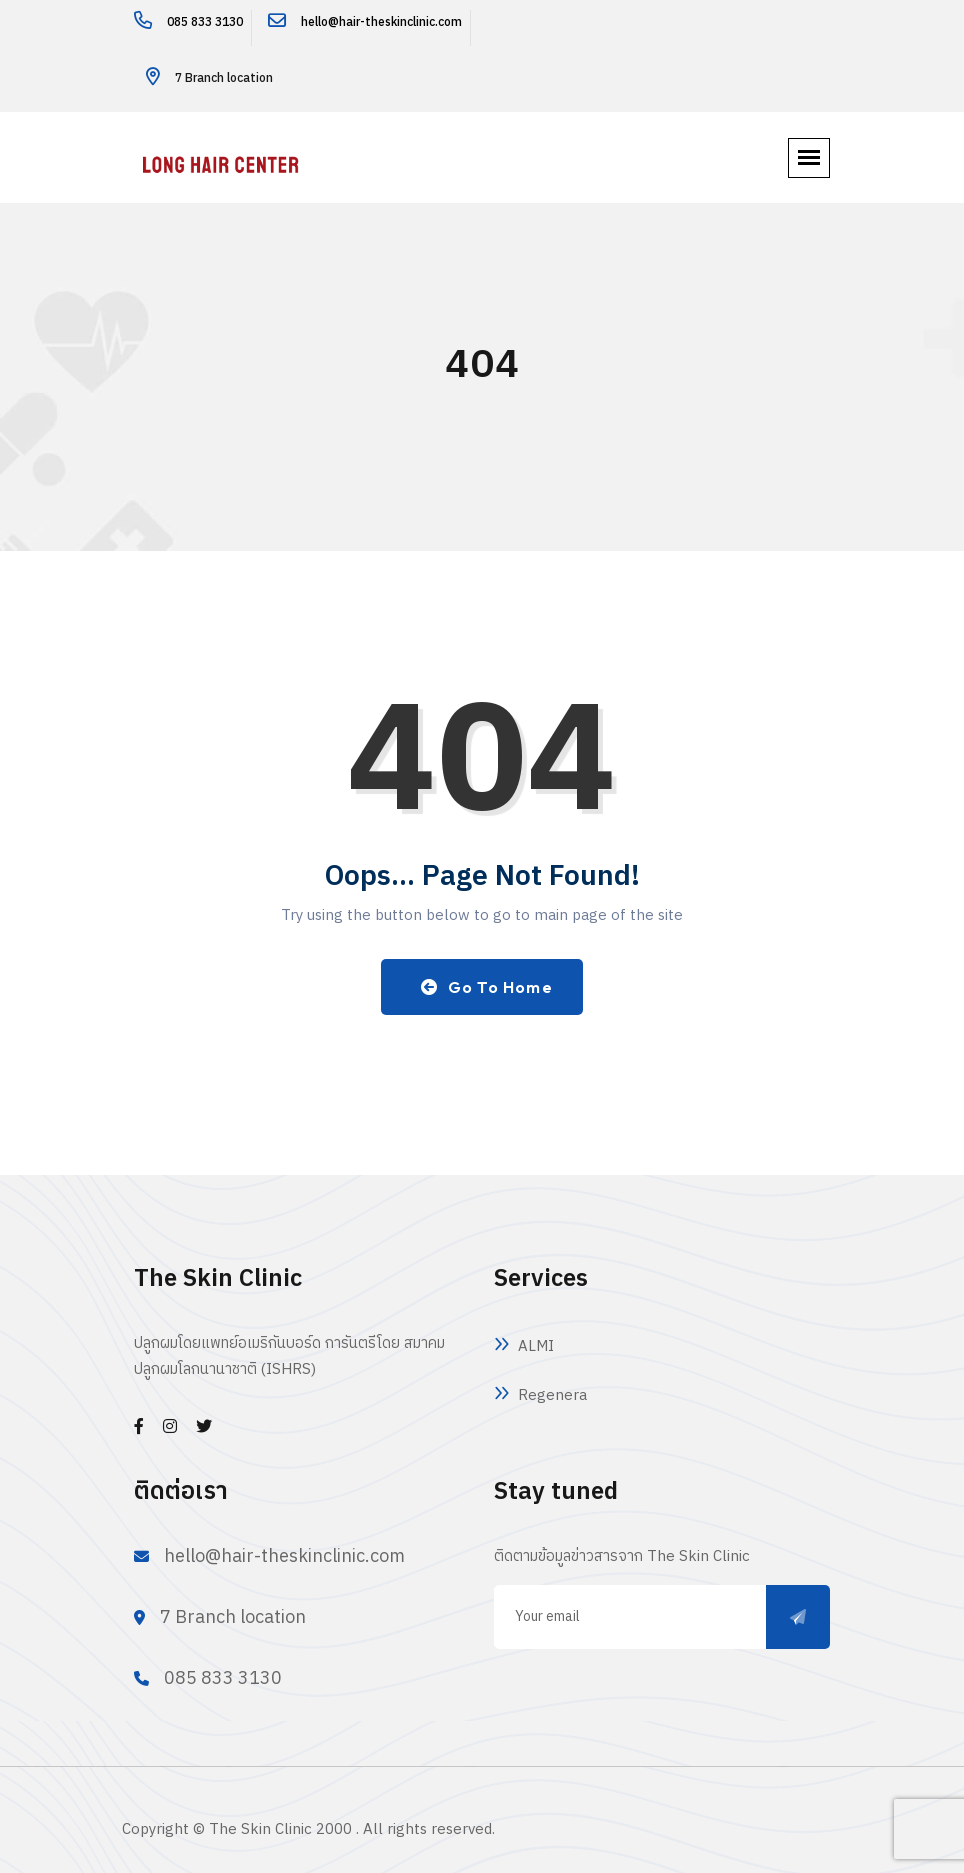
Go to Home (487, 987)
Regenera (552, 1395)
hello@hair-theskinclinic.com (381, 22)
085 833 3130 (205, 22)
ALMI (536, 1346)
